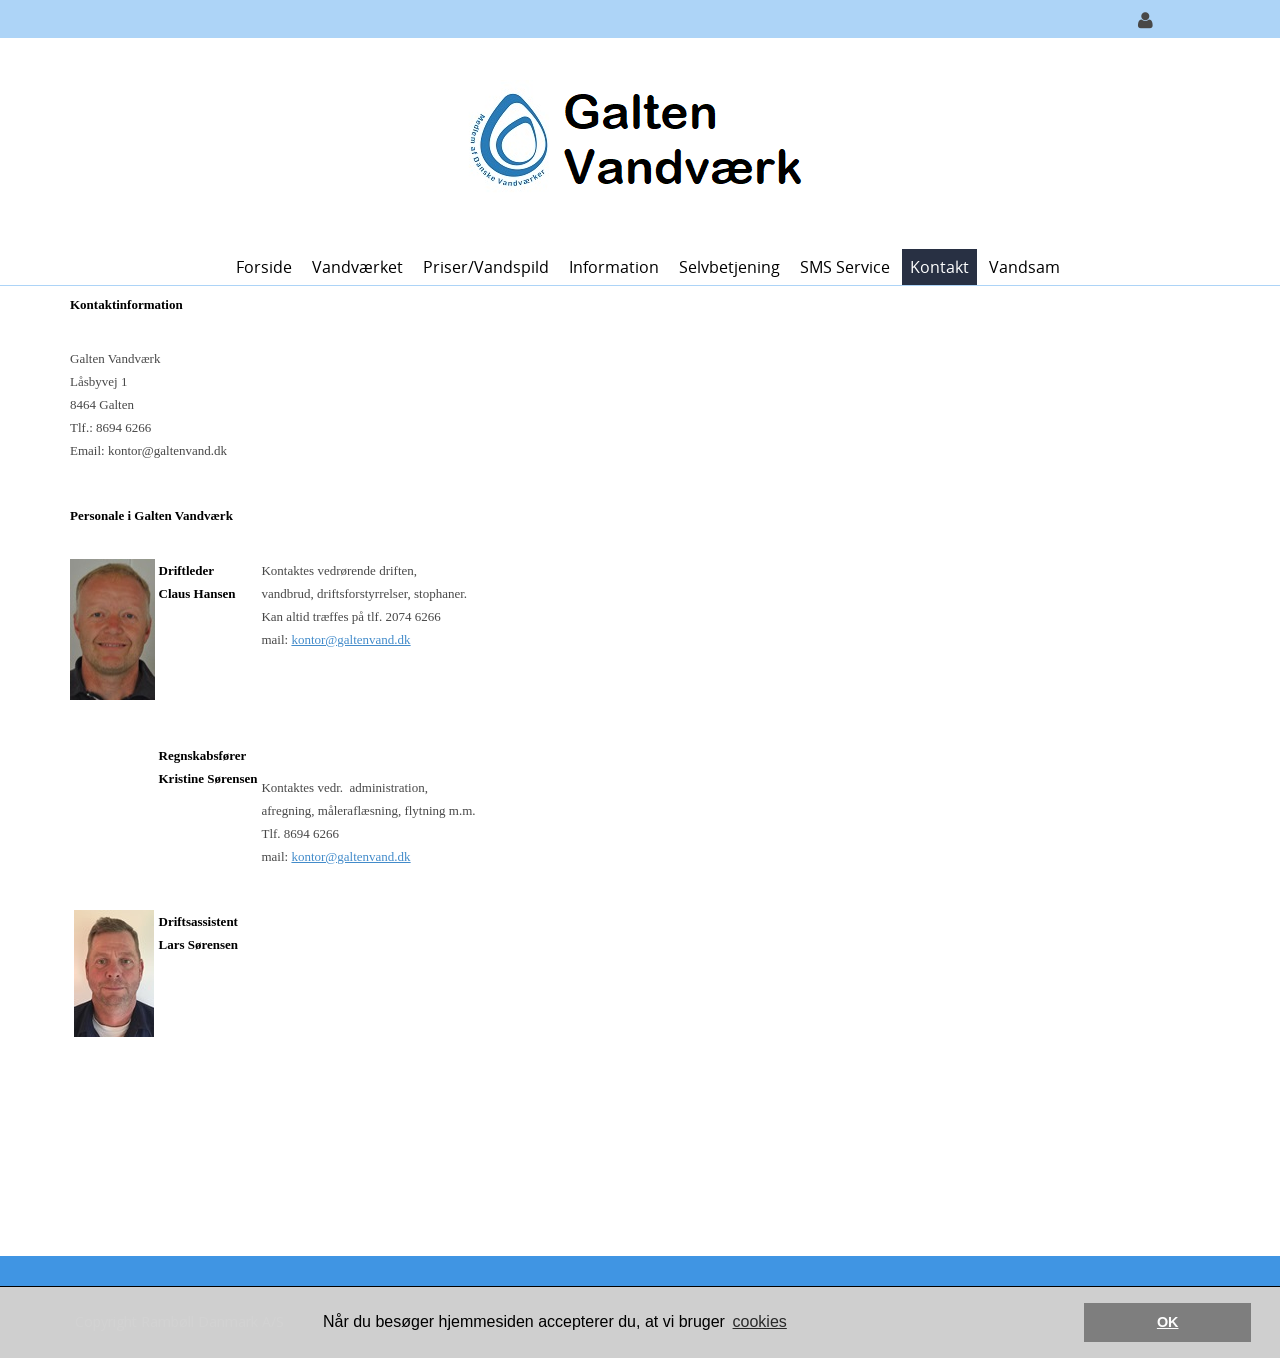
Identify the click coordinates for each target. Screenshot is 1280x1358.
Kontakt (939, 267)
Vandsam (1024, 267)
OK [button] (1168, 1322)
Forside (264, 267)
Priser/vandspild (486, 267)
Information (614, 267)
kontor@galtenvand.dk (350, 639)
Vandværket (357, 267)
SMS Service (845, 267)
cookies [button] (760, 1321)
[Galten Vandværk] (632, 141)
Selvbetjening (729, 267)
